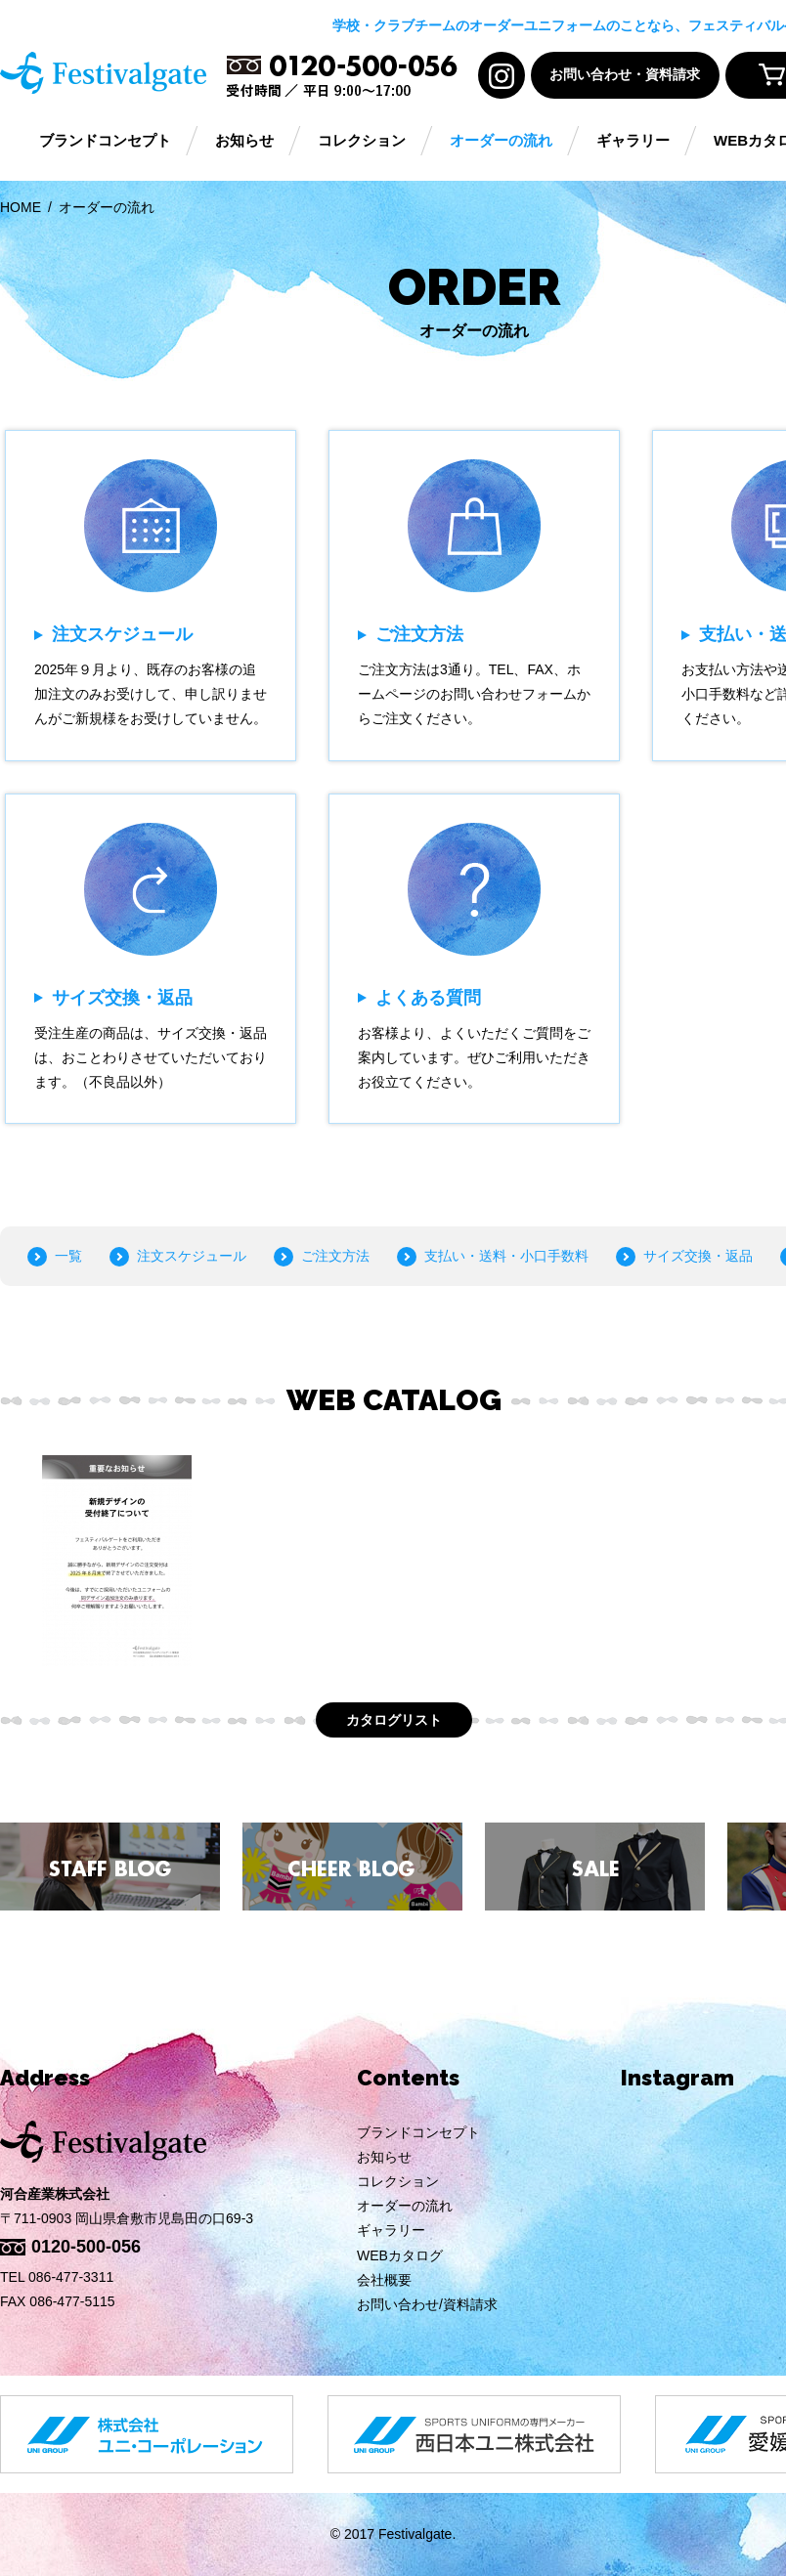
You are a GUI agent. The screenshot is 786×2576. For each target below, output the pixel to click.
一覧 (68, 1256)
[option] (116, 1560)
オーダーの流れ (501, 141)
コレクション (362, 141)
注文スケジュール (191, 1256)
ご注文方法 (335, 1256)
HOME (20, 207)
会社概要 (384, 2280)
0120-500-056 (86, 2247)
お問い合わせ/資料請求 (427, 2304)
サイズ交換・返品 (698, 1256)
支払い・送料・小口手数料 (506, 1256)
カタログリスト (394, 1720)
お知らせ (244, 141)
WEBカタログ (400, 2255)
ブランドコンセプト (105, 141)
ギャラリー (633, 141)
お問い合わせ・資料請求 (624, 75)
